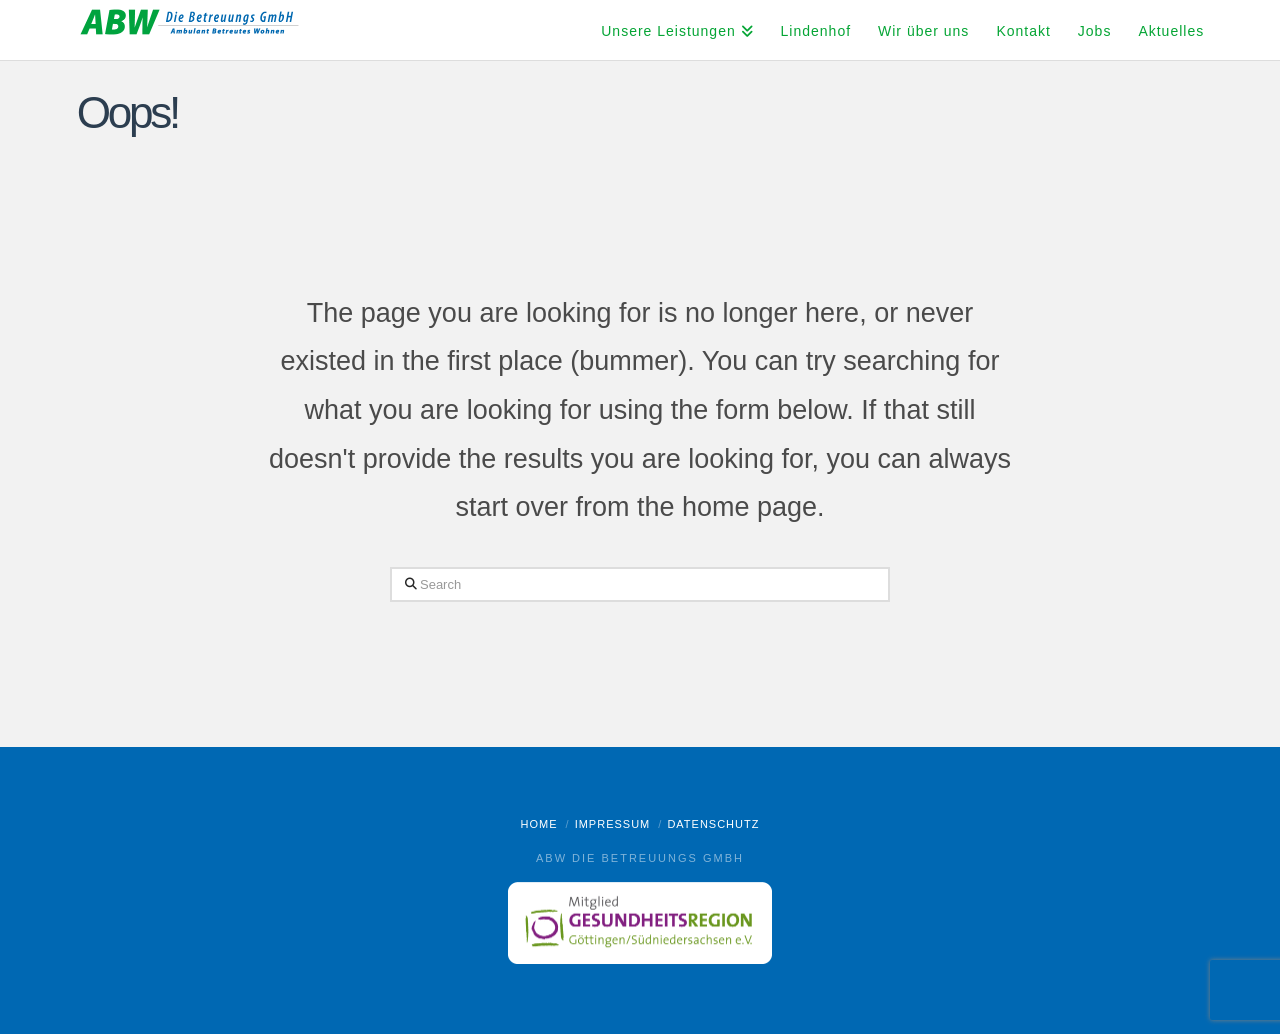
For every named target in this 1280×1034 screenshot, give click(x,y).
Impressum (613, 824)
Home (539, 824)
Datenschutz (713, 824)
